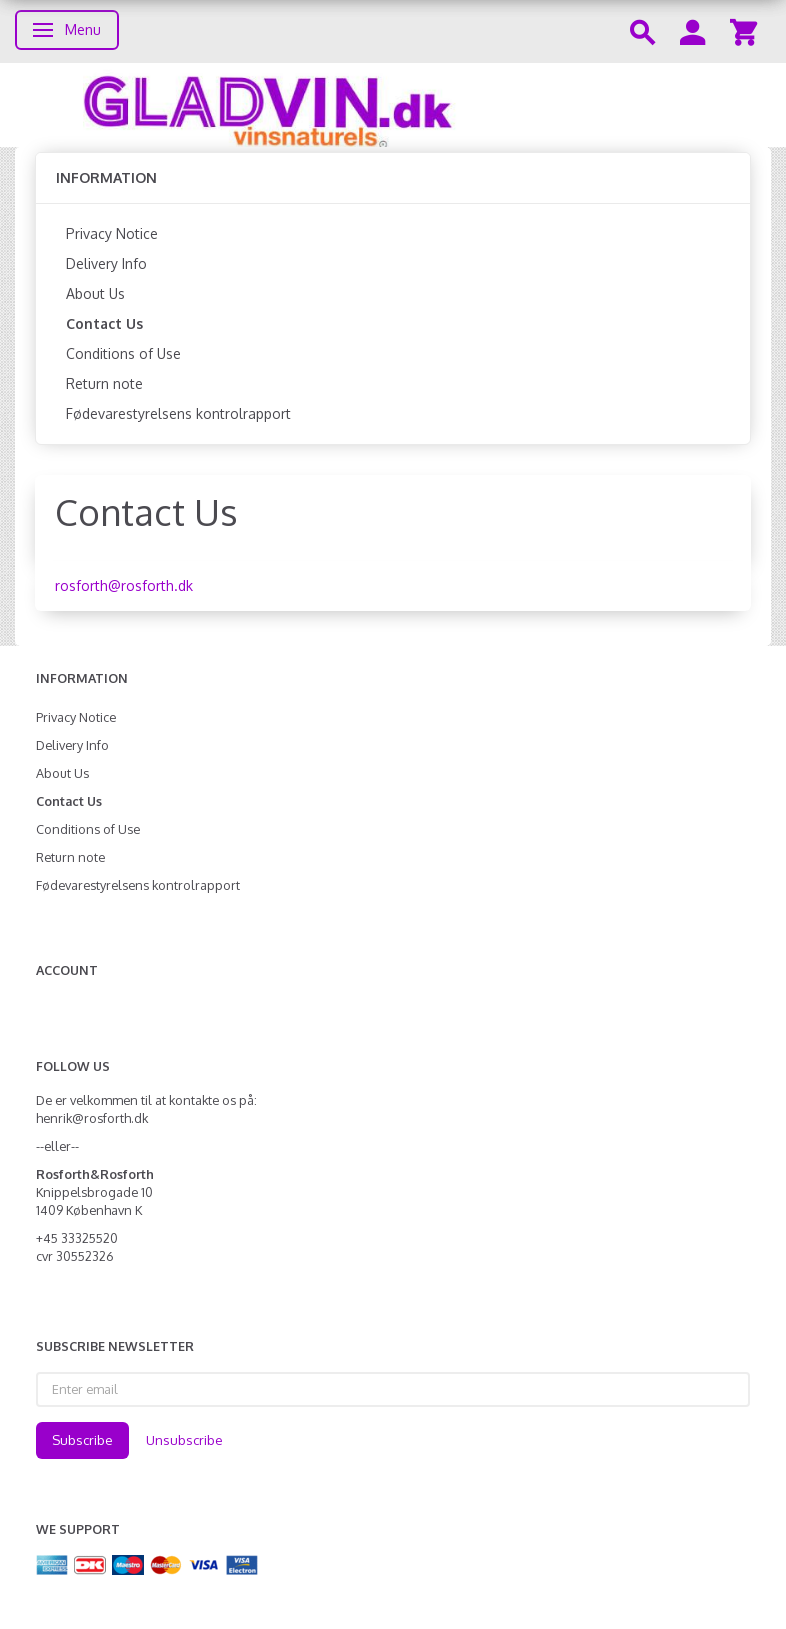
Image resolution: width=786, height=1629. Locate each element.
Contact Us (104, 323)
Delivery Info (106, 263)
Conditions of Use (123, 353)
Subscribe (82, 1440)
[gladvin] (393, 105)
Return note (104, 383)
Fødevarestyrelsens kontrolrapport (178, 413)
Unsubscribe (184, 1440)
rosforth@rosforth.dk (124, 585)
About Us (95, 293)
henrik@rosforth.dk (92, 1118)
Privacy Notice (112, 233)
